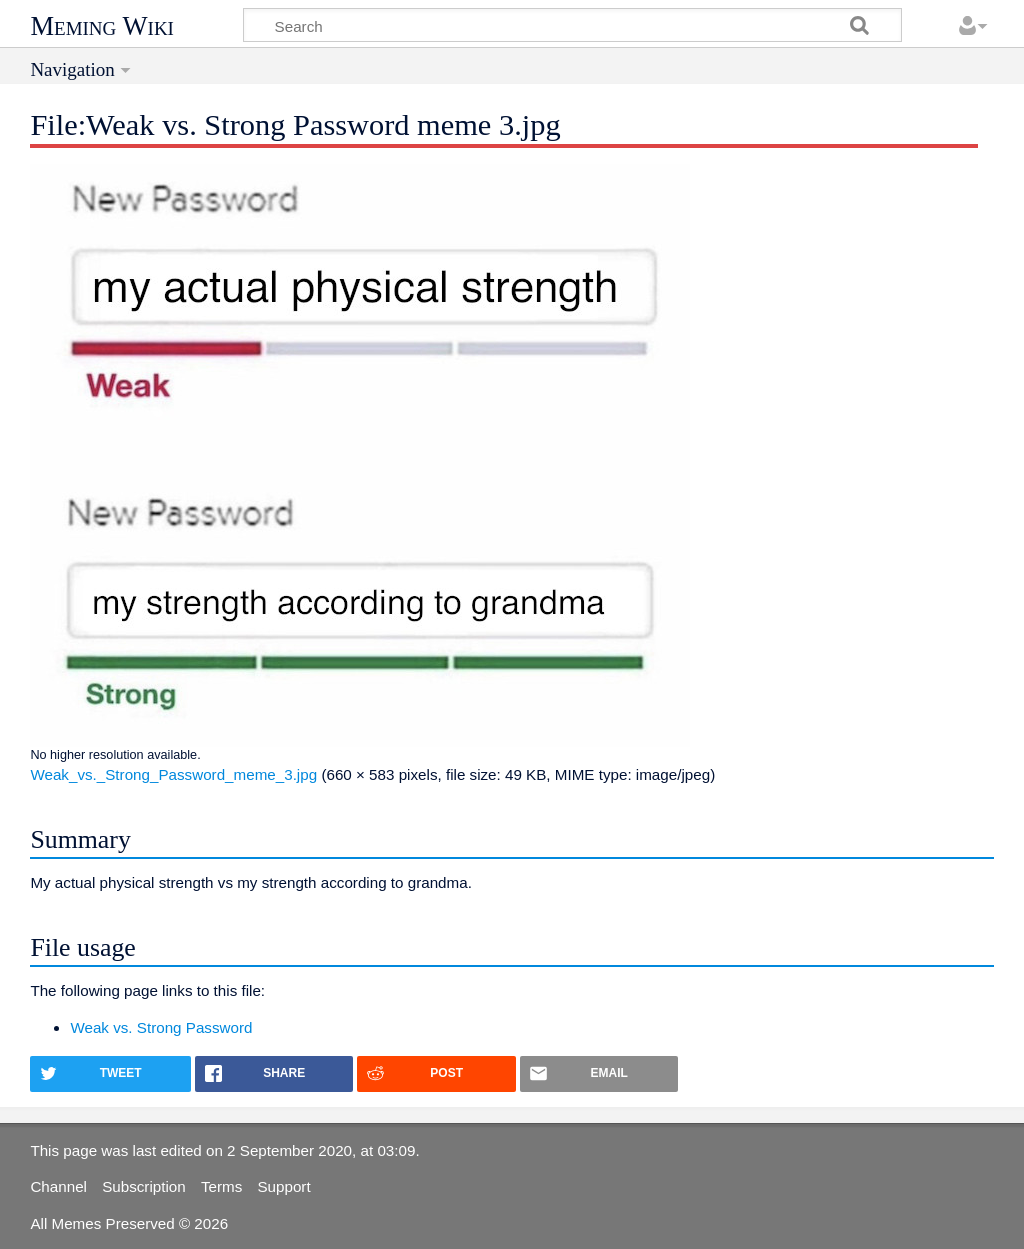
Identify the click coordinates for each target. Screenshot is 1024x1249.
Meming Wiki (102, 26)
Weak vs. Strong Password (161, 1027)
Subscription (144, 1186)
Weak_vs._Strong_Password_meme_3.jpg (173, 774)
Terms (221, 1186)
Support (283, 1186)
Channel (58, 1186)
